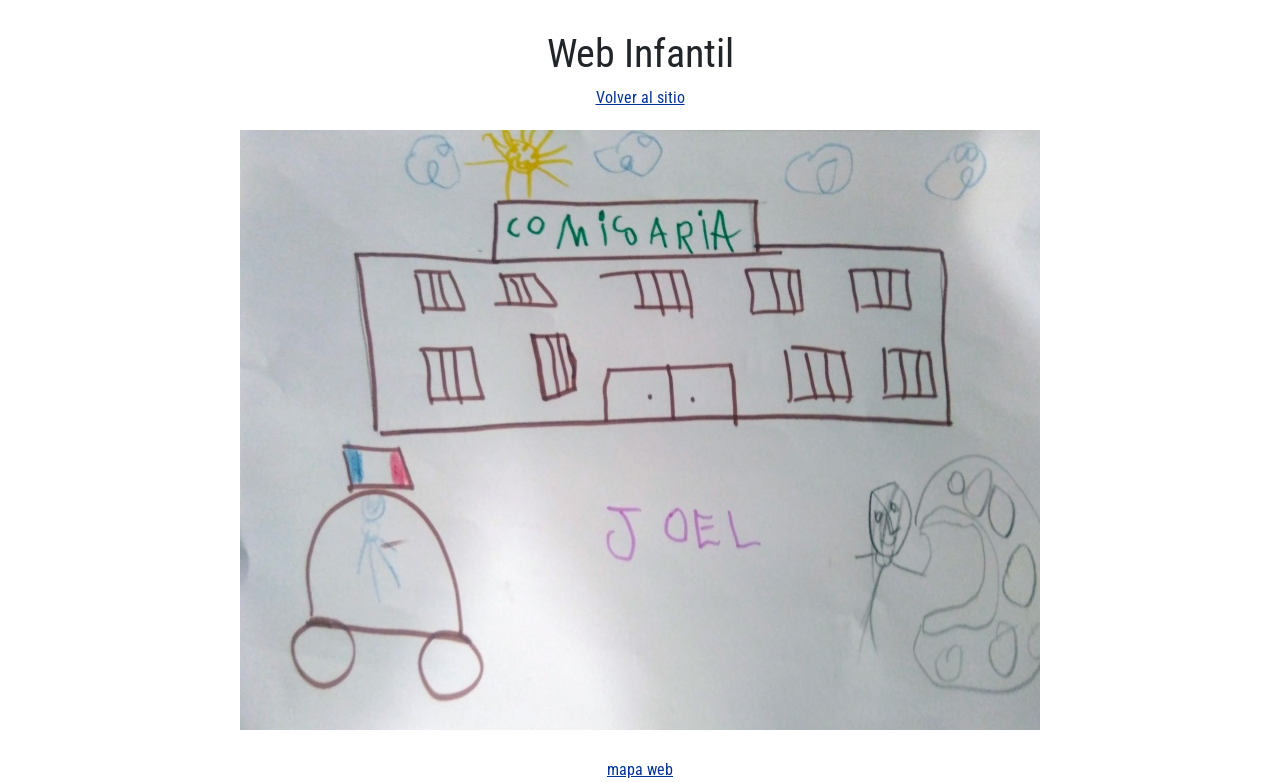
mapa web (640, 769)
